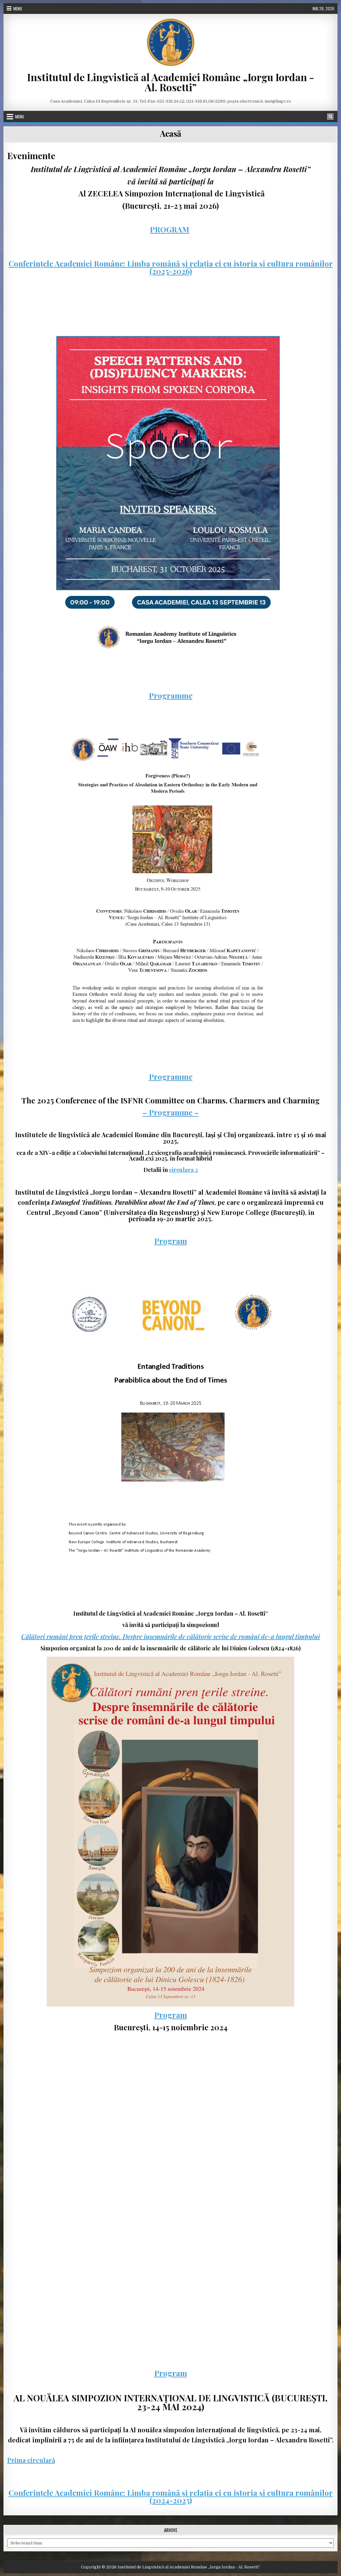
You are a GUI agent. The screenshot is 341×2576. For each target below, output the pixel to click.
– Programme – (171, 1112)
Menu (17, 8)
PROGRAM (169, 229)
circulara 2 (183, 1170)
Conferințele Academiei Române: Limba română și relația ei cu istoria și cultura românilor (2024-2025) (171, 2496)
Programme (170, 695)
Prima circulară (31, 2460)
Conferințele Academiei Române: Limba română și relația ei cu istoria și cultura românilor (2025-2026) (171, 267)
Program (170, 1241)
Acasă (170, 133)
